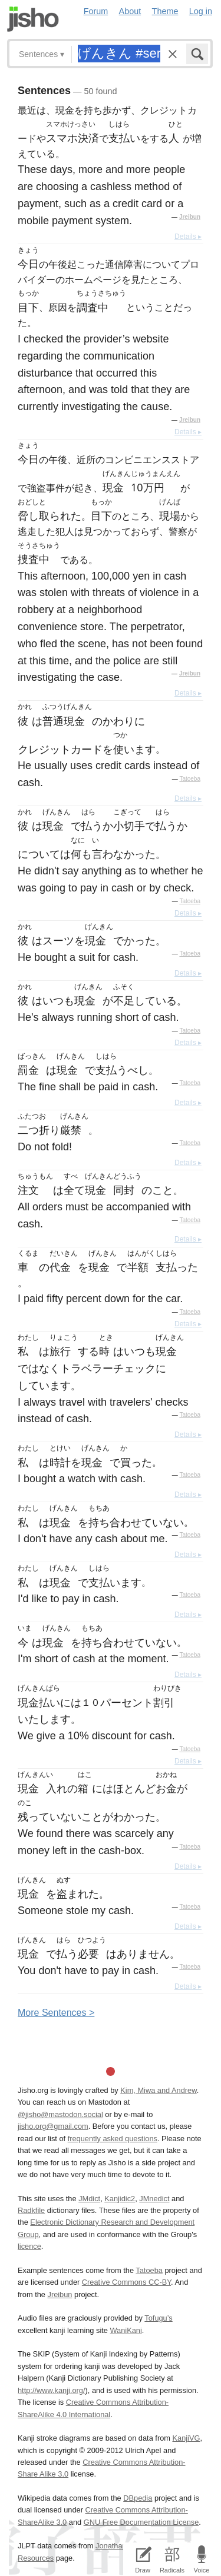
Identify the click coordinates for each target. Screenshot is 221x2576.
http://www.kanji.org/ (51, 2390)
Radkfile (31, 2210)
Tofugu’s (158, 2318)
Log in (200, 11)
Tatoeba (189, 779)
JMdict (89, 2198)
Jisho (33, 19)
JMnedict (154, 2198)
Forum (96, 11)
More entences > (56, 2013)
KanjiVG (186, 2438)
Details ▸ (188, 236)
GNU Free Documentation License (141, 2522)
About (130, 11)
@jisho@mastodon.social (60, 2114)
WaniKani (126, 2330)
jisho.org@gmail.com (53, 2126)
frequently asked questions (112, 2138)
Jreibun (189, 217)
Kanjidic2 (119, 2198)
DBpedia (137, 2498)
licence (29, 2246)
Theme (165, 11)
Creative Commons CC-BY (126, 2282)
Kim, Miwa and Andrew (158, 2090)
